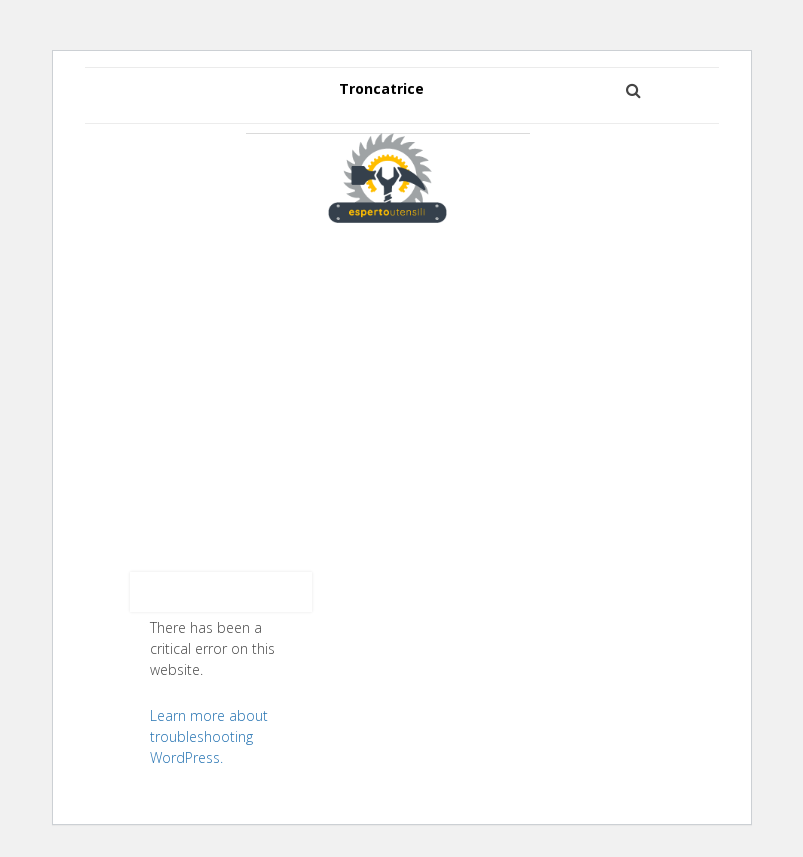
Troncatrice (381, 88)
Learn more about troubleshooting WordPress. (209, 736)
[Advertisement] (402, 382)
